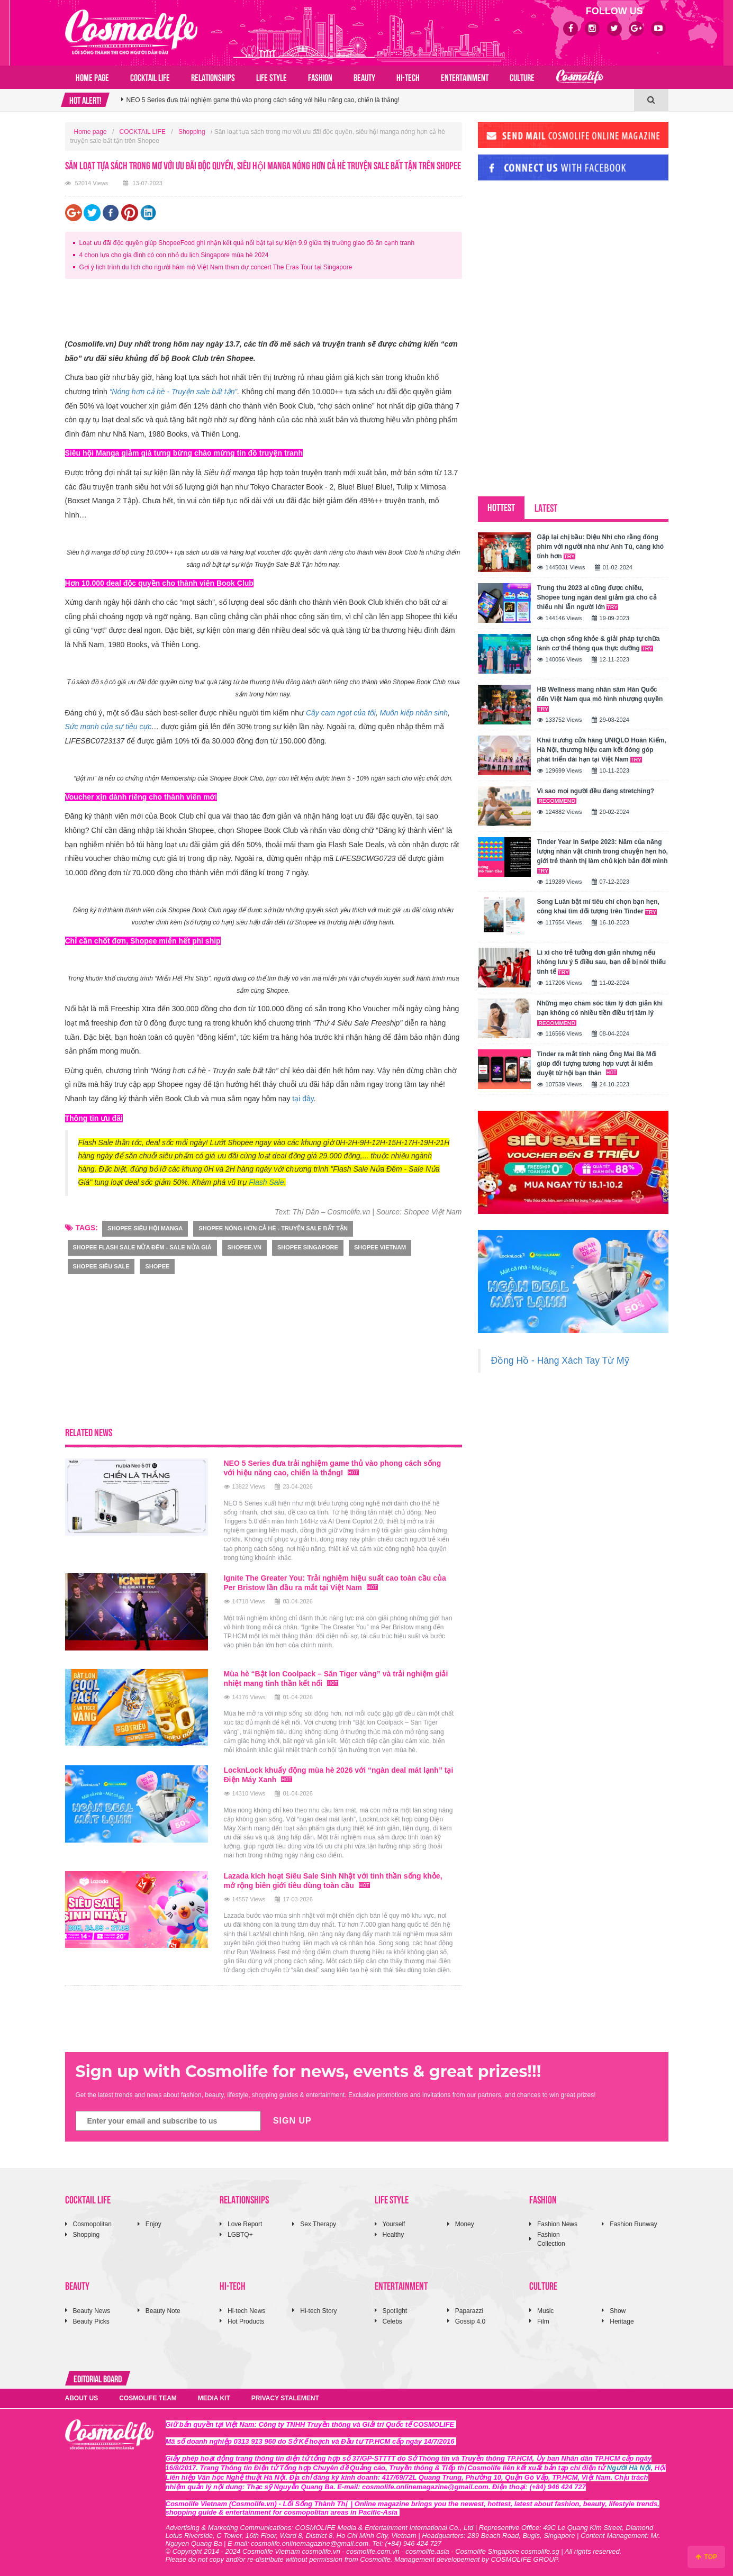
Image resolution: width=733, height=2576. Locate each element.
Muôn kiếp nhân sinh (414, 713)
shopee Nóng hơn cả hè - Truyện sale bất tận (273, 1228)
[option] (377, 103)
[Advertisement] (257, 310)
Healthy (393, 2234)
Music (545, 2311)
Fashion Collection (551, 2239)
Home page (92, 77)
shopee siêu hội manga (145, 1228)
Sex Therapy (318, 2224)
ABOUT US (81, 2398)
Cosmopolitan (92, 2224)
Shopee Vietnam (380, 1247)
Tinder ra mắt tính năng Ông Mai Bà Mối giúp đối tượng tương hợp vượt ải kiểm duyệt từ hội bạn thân (597, 1063)
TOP (706, 2557)
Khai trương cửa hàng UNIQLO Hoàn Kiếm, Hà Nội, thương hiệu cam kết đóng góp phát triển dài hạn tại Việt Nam (601, 750)
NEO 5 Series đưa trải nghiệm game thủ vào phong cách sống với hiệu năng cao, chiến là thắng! (332, 1468)
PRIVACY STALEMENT (285, 2398)
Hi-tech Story (318, 2311)
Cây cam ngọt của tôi (341, 713)
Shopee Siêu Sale (101, 1266)
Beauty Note (163, 2311)
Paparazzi (469, 2311)
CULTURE (522, 77)
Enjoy (153, 2224)
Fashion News (557, 2224)
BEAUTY (364, 77)
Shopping (191, 131)
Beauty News (92, 2311)
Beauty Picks (91, 2321)
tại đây (302, 1098)
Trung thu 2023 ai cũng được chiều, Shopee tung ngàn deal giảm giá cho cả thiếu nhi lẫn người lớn (597, 597)
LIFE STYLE (271, 77)
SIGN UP (292, 2120)
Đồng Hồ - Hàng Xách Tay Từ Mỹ (560, 1360)
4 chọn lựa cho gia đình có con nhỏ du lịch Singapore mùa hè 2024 (174, 255)
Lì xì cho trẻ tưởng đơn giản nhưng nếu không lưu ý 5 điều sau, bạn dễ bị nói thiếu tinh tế (601, 962)
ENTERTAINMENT (464, 77)
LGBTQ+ (240, 2234)
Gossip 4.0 (470, 2321)
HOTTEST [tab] (501, 506)
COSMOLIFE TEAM (148, 2398)
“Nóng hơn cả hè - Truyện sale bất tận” (174, 391)
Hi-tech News (246, 2311)
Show (618, 2311)
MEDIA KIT (214, 2398)
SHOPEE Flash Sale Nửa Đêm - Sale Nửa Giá (142, 1247)
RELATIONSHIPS (213, 77)
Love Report (245, 2224)
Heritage (622, 2321)
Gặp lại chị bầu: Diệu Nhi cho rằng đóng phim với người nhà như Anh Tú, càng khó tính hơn (600, 546)
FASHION (320, 77)
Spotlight (395, 2311)
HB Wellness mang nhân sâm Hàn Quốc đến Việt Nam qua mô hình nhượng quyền (600, 699)
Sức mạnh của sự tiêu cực (108, 726)
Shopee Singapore (307, 1247)
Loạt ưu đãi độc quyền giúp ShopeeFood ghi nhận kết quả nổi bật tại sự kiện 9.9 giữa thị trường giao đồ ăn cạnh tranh (247, 243)
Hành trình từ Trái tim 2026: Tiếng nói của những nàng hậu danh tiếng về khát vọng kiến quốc (259, 103)
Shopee (157, 1266)
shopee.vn (244, 1247)
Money (464, 2224)
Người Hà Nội (629, 2468)
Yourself (394, 2224)
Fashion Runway (633, 2224)
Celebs (392, 2321)
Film (543, 2321)
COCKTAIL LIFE (150, 77)
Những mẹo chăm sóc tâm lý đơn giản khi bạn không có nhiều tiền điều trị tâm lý (600, 1013)
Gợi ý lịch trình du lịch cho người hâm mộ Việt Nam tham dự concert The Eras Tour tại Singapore (215, 267)
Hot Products (246, 2321)
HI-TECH (408, 77)
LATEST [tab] (546, 507)
